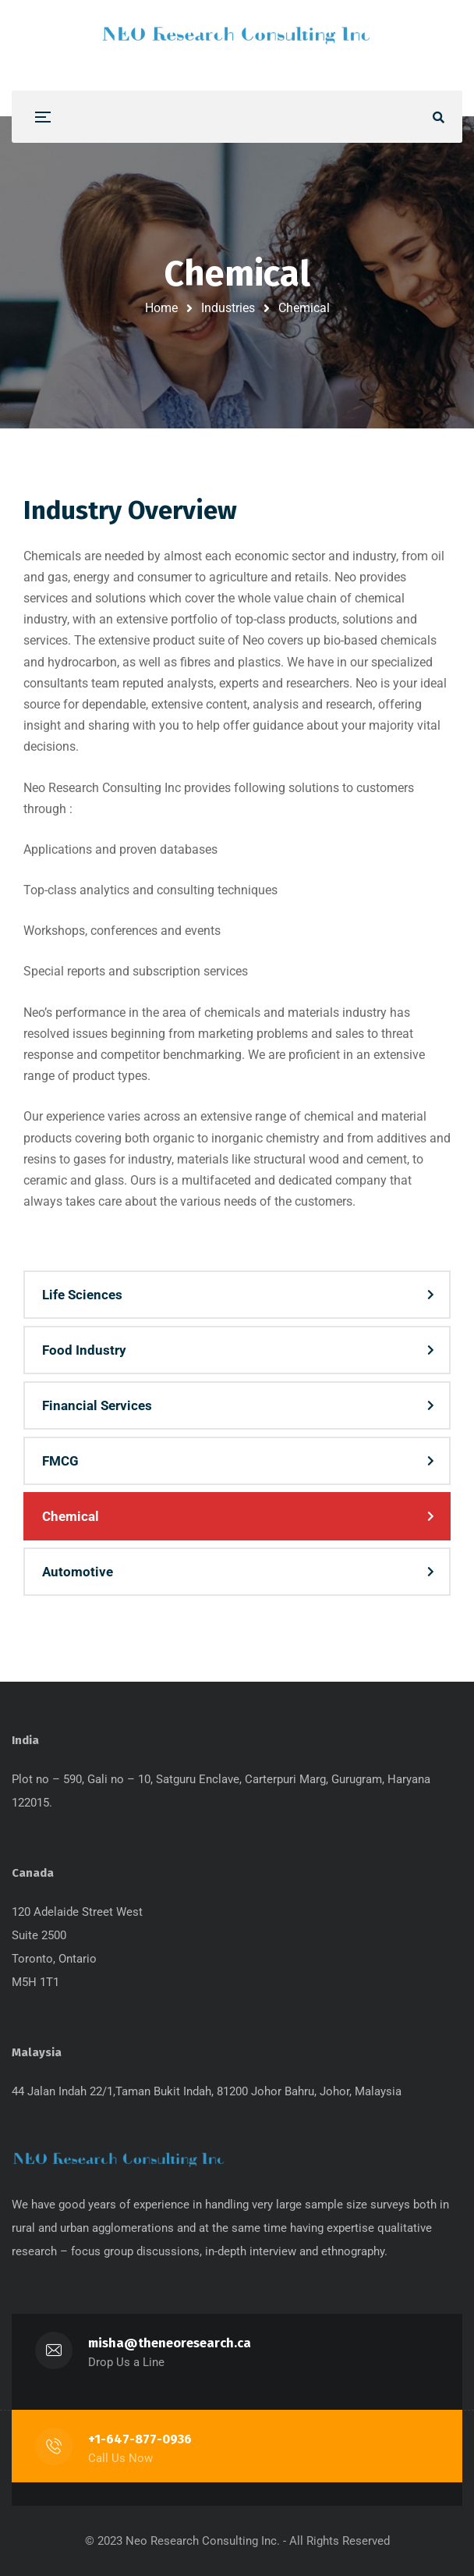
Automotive (77, 1571)
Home (161, 307)
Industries (228, 307)
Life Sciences (82, 1294)
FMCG (60, 1461)
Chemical (70, 1516)
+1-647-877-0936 (140, 2439)
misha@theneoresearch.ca (169, 2343)
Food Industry (84, 1350)
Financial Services (97, 1405)
